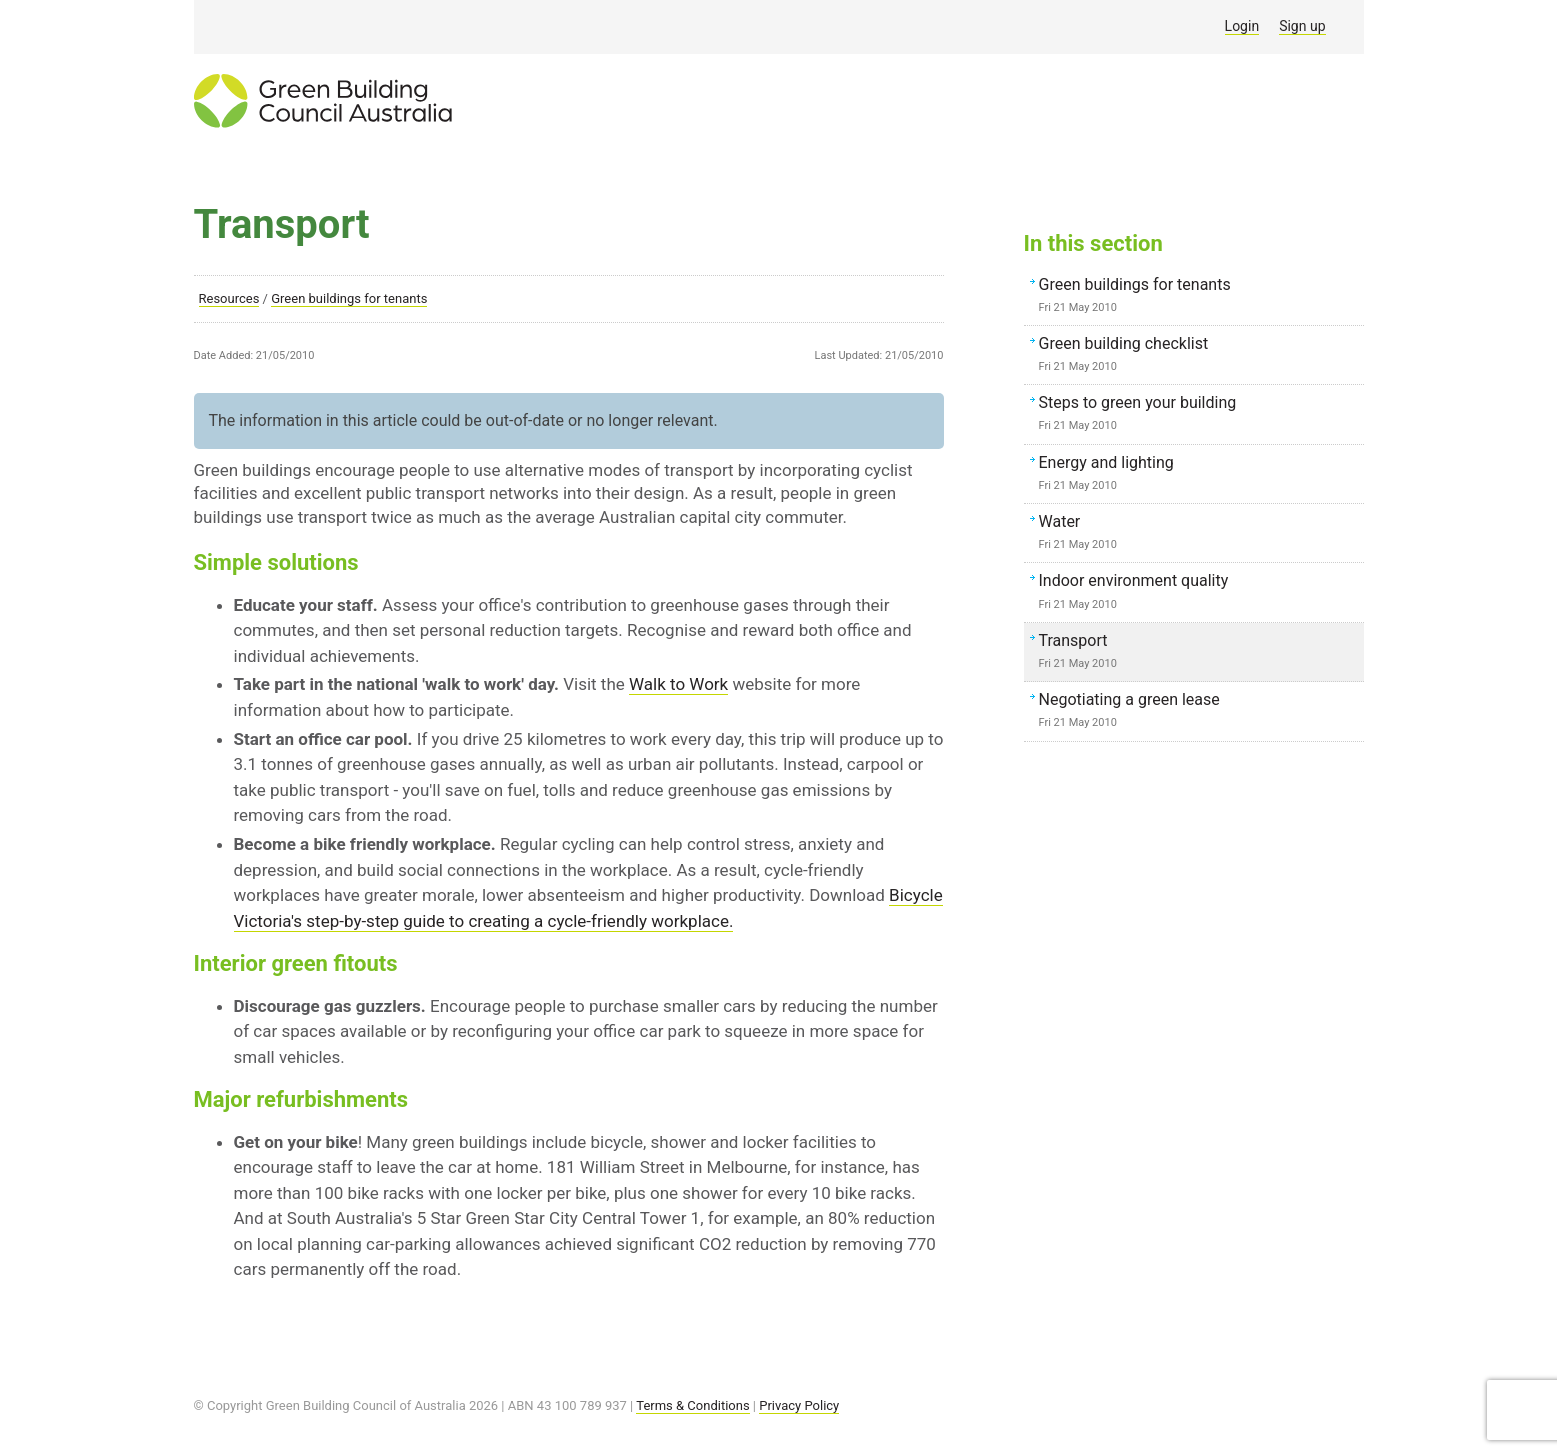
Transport (1198, 653)
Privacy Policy (799, 1405)
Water (1198, 534)
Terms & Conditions (692, 1405)
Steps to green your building (1198, 415)
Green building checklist (1198, 356)
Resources (229, 298)
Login (1242, 26)
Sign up (1302, 26)
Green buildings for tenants (349, 298)
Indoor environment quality (1198, 593)
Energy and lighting (1198, 475)
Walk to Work (678, 684)
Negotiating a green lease (1198, 712)
